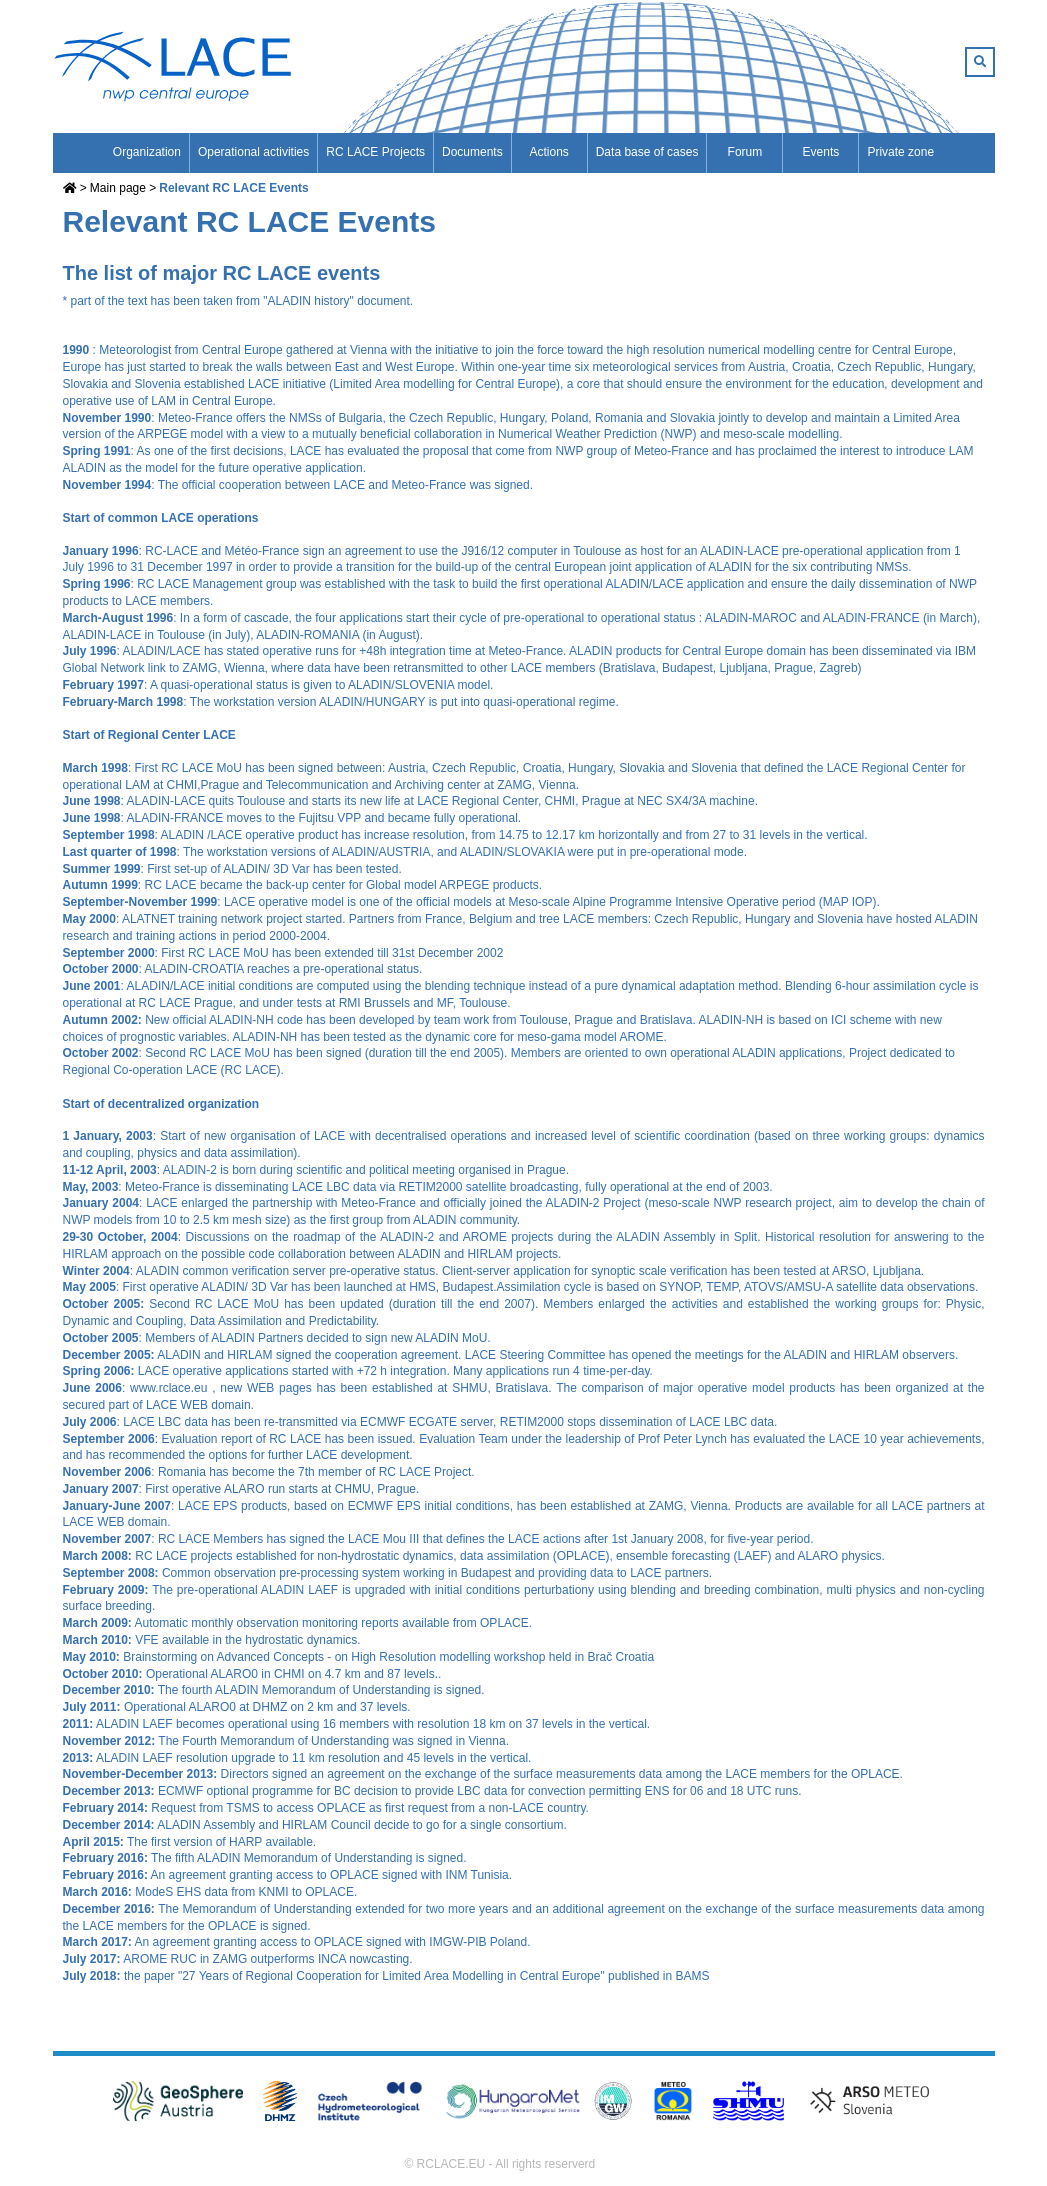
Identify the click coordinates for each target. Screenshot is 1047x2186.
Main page (118, 188)
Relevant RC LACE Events (233, 188)
